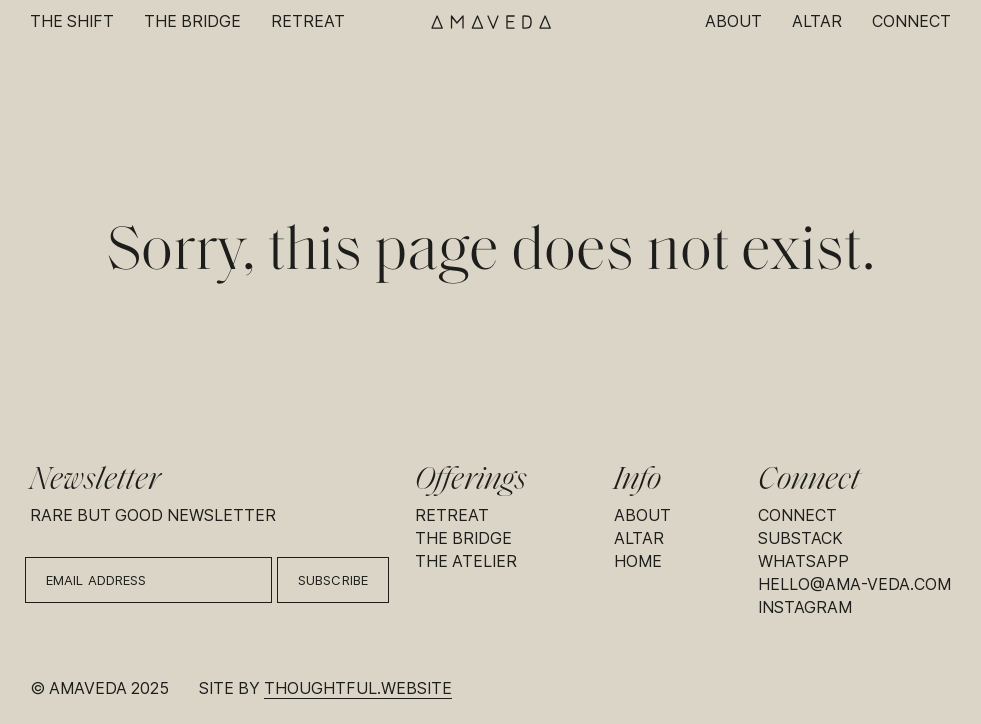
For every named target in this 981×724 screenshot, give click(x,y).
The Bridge (192, 21)
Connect (911, 21)
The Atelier (466, 561)
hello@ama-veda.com (854, 584)
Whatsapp (803, 561)
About (733, 21)
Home (638, 561)
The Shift (72, 21)
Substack (800, 538)
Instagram (805, 607)
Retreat (308, 21)
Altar (817, 21)
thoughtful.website (358, 688)
